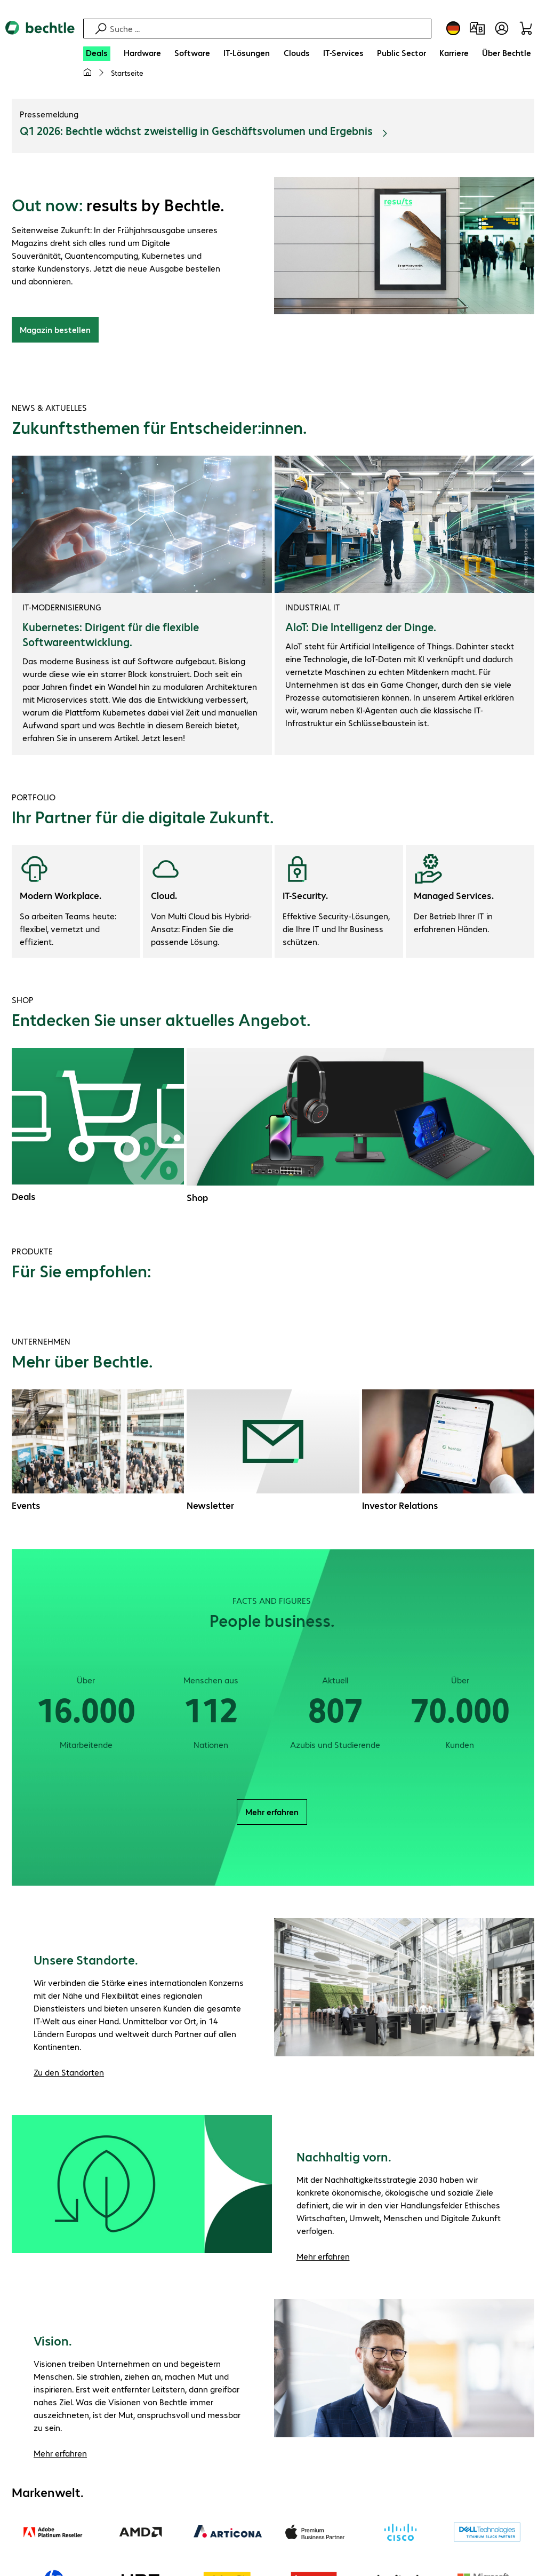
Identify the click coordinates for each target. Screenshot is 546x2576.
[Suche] (269, 28)
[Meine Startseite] (87, 72)
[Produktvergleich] (477, 28)
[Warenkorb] (528, 28)
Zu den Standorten (69, 2072)
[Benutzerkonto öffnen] (501, 28)
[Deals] (96, 53)
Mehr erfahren (272, 1812)
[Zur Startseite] (40, 37)
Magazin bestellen (55, 330)
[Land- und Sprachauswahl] (453, 28)
